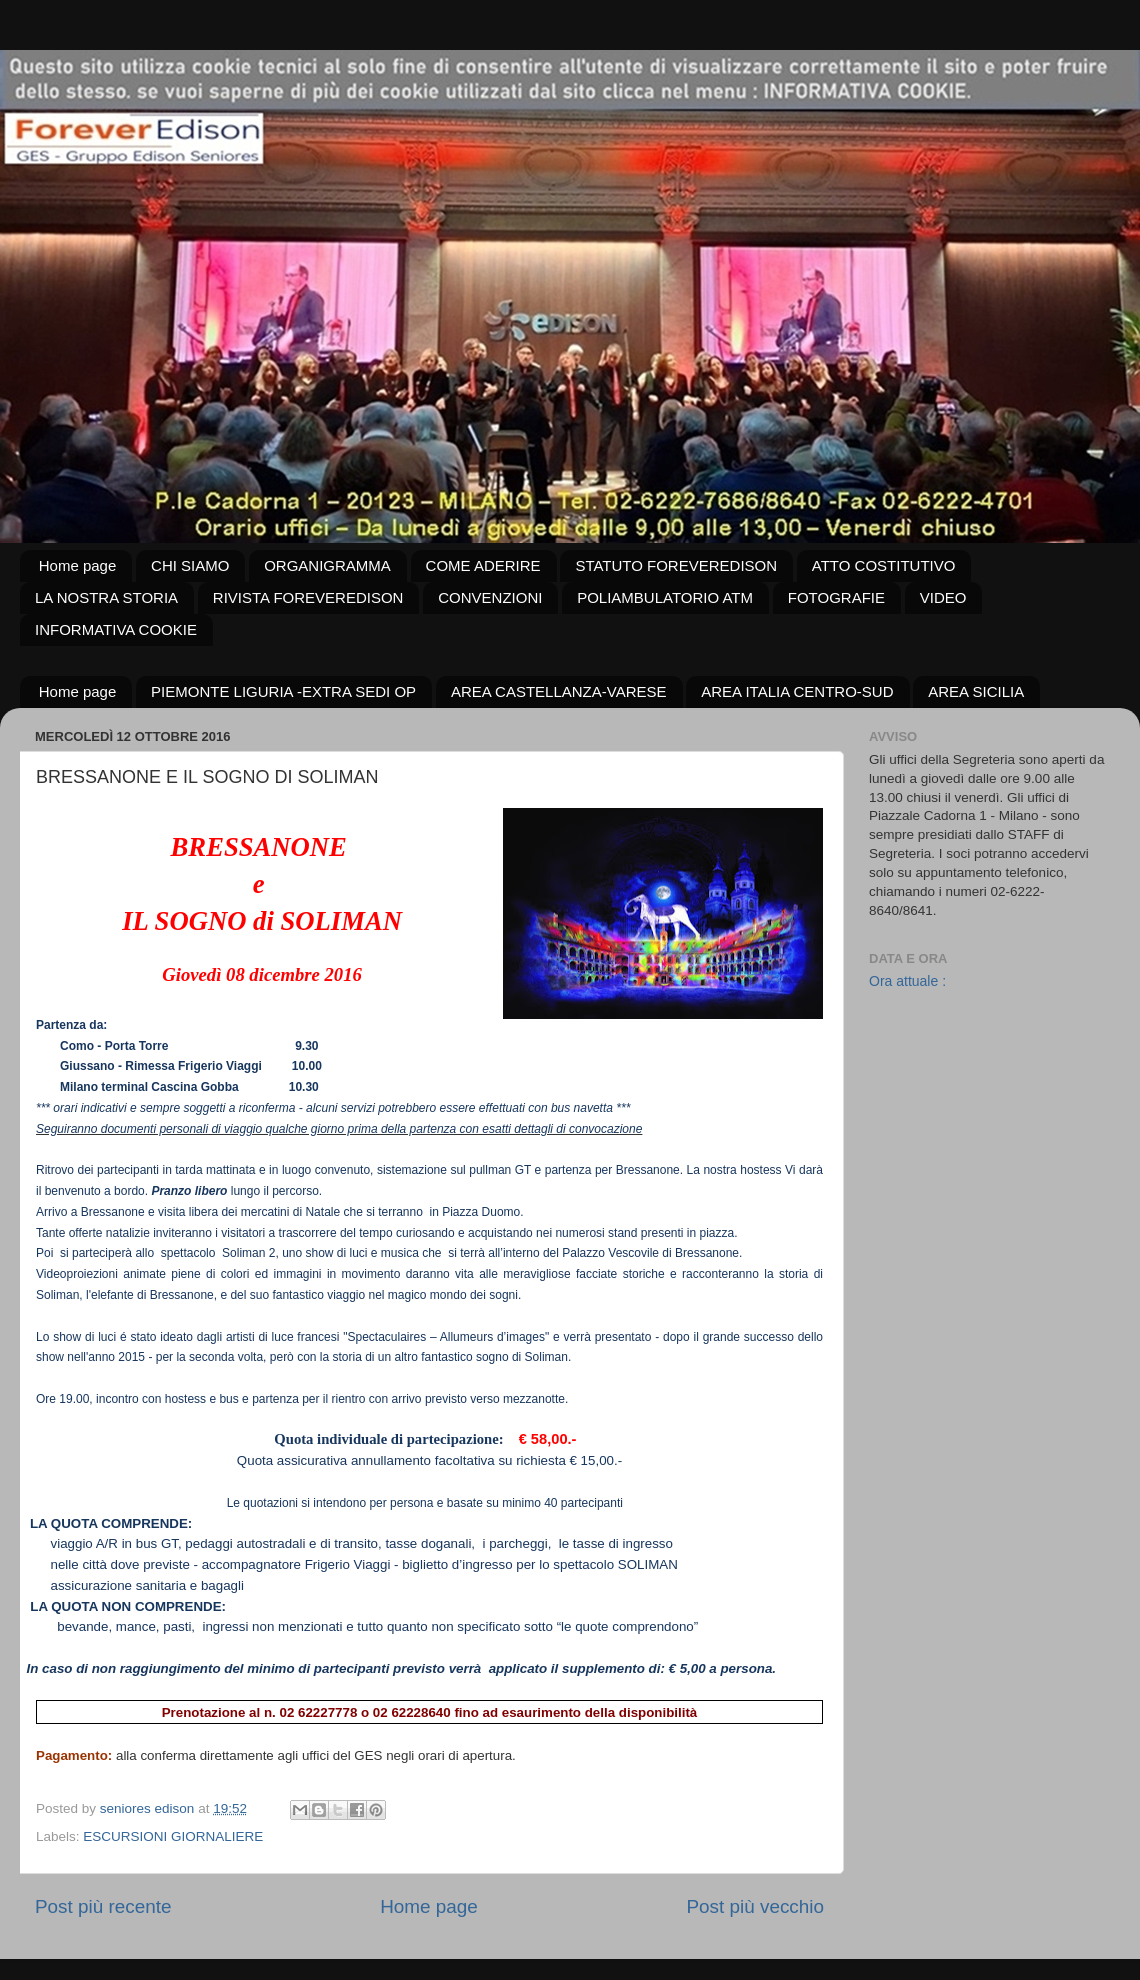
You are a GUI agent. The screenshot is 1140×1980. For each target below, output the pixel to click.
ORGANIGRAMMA (327, 565)
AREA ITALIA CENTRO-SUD (797, 691)
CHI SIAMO (190, 565)
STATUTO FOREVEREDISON (676, 565)
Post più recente (103, 1906)
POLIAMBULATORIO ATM (665, 597)
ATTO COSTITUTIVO (884, 565)
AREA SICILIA (976, 691)
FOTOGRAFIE (836, 597)
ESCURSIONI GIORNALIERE (173, 1836)
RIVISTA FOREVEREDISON (308, 597)
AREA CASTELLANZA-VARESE (559, 691)
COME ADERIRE (483, 565)
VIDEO (943, 597)
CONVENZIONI (490, 597)
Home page (78, 565)
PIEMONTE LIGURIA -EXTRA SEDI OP (283, 691)
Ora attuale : (907, 981)
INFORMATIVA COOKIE (116, 629)
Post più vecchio (755, 1906)
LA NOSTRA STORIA (106, 597)
